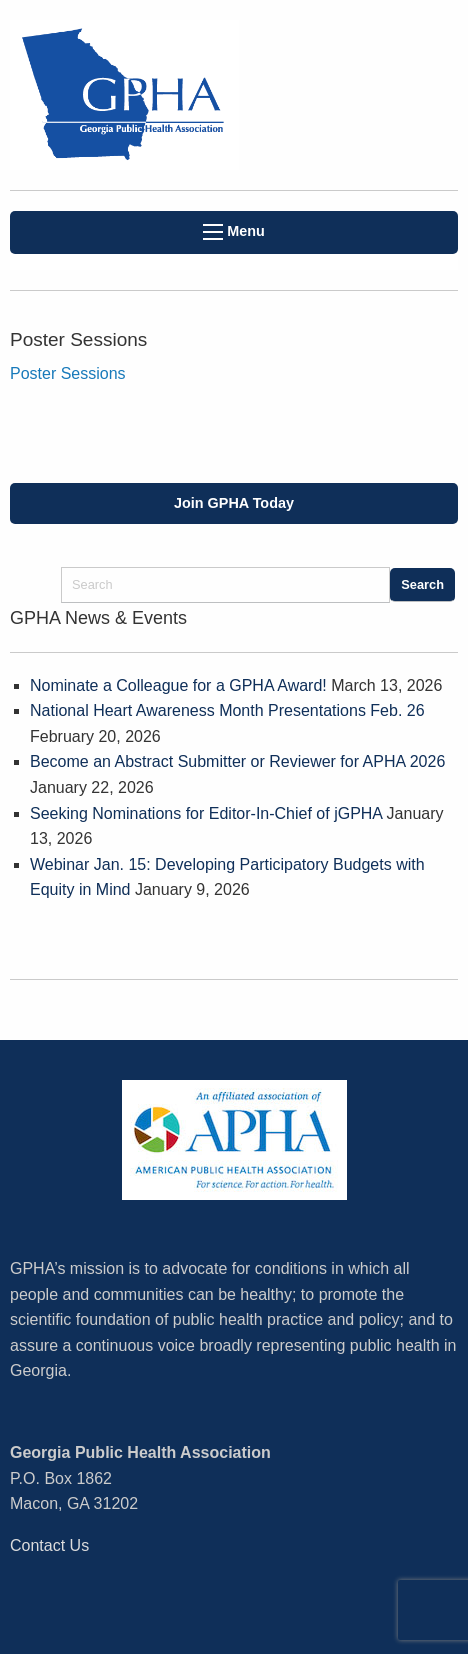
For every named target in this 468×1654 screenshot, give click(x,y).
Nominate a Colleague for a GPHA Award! (178, 685)
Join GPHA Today (234, 503)
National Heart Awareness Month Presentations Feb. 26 (227, 710)
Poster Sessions (68, 373)
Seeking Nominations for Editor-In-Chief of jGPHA (206, 813)
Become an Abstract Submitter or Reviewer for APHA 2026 (237, 761)
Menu (234, 231)
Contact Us (49, 1545)
